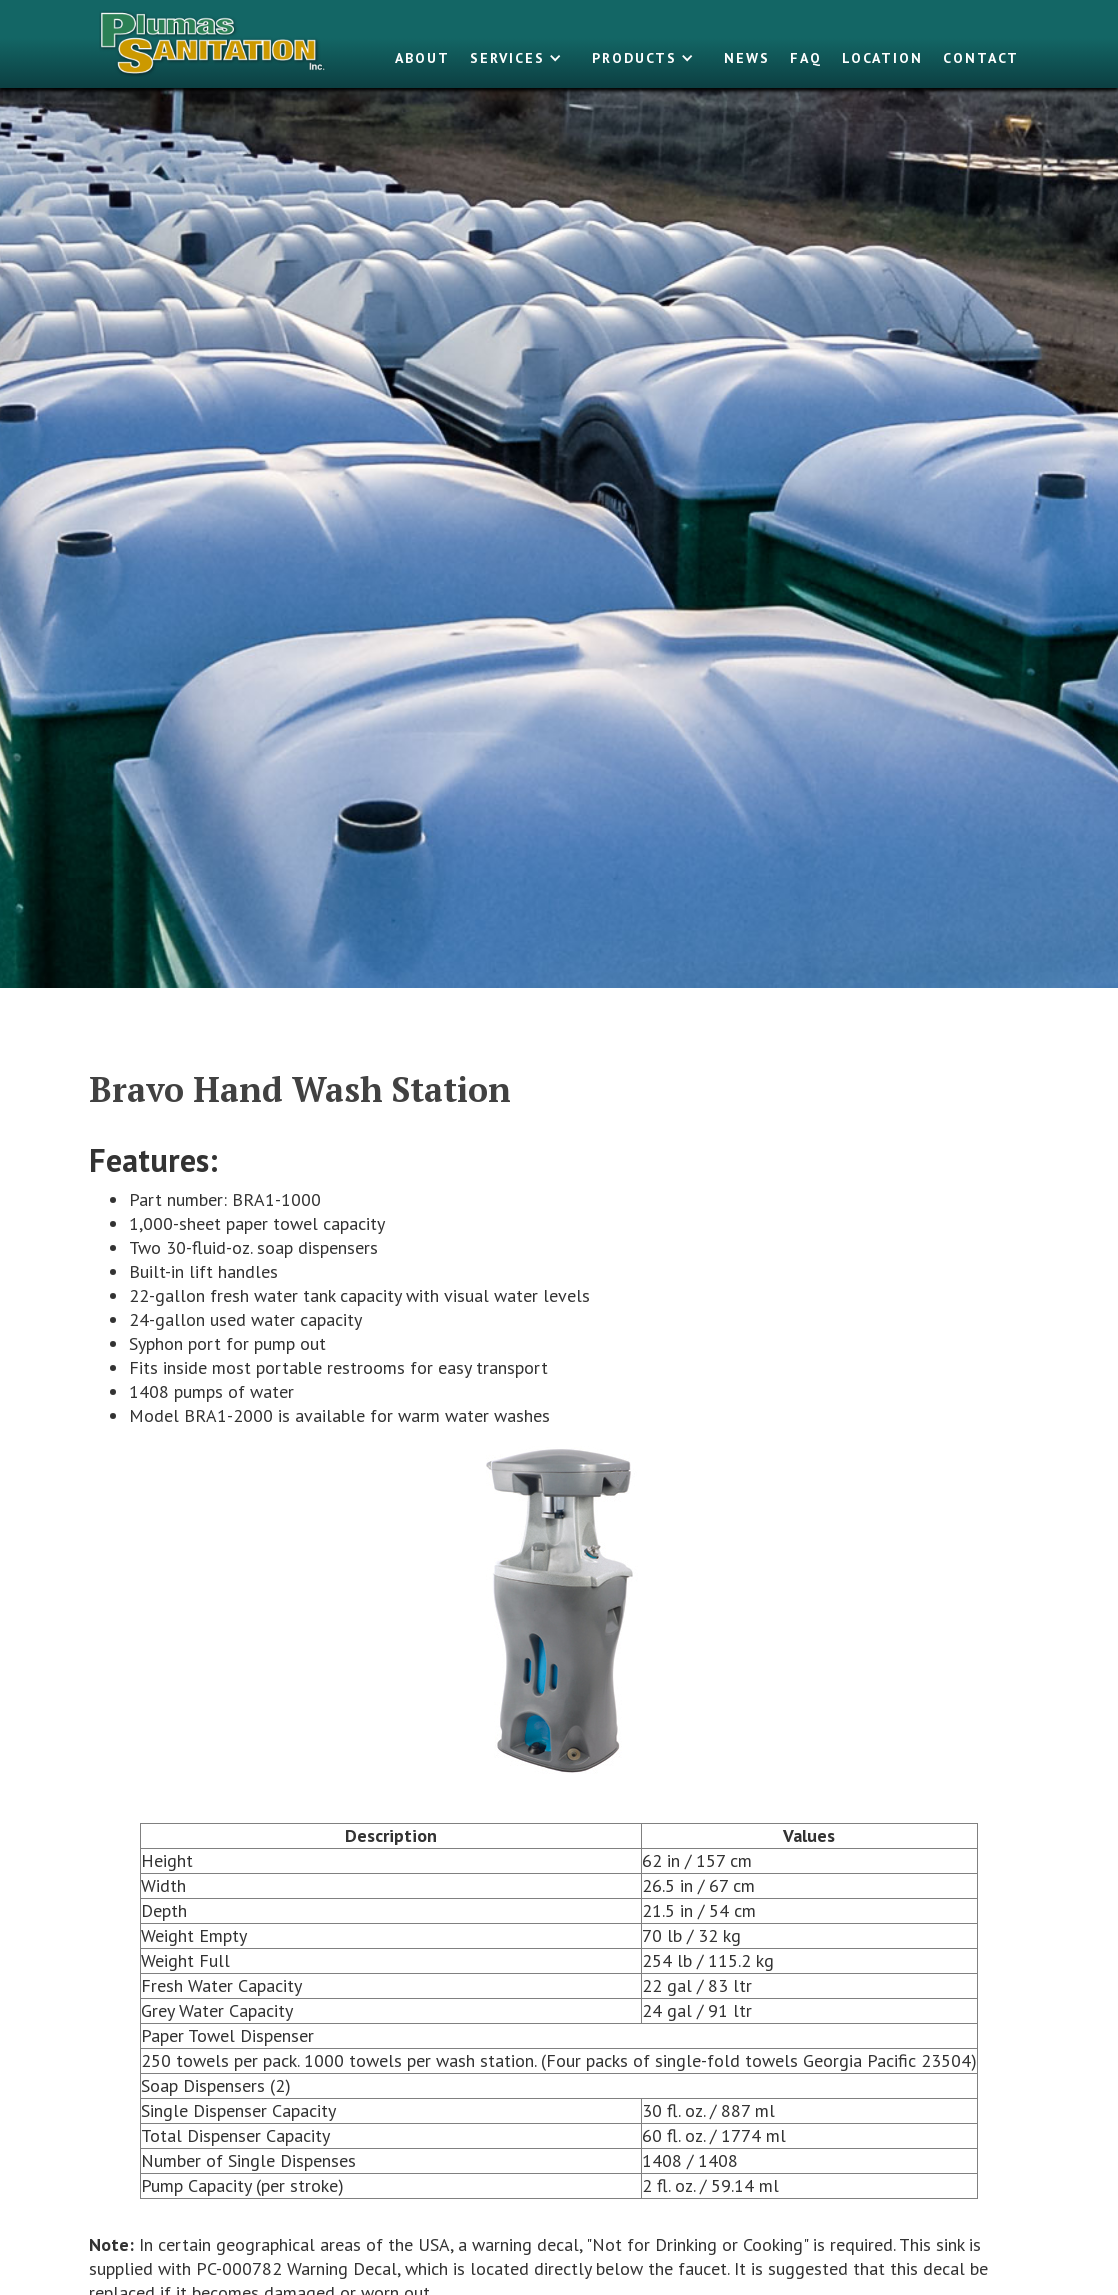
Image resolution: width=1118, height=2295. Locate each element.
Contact (981, 58)
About (422, 58)
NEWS (747, 58)
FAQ (806, 58)
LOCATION (882, 58)
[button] (521, 58)
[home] (214, 43)
